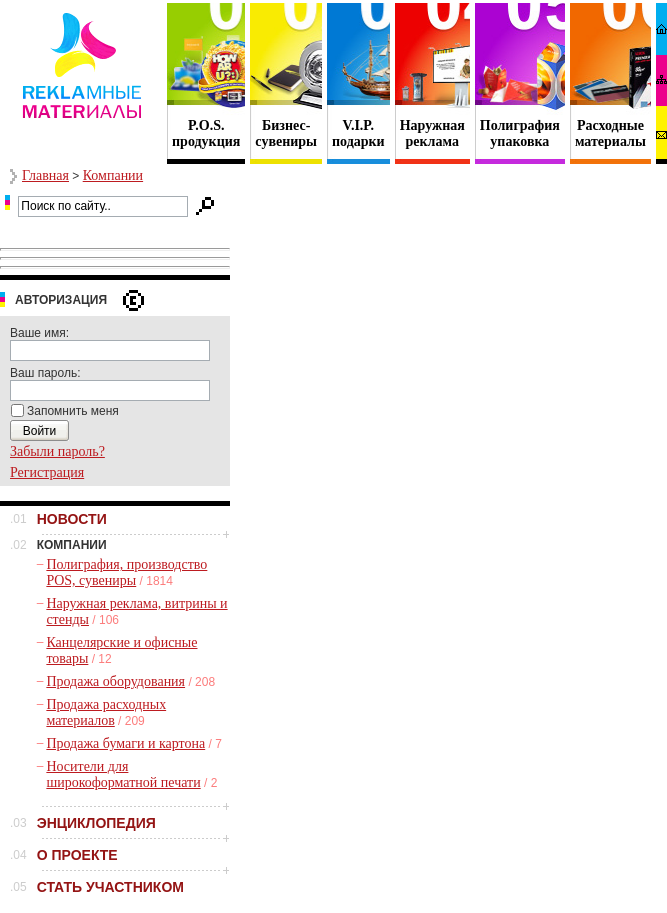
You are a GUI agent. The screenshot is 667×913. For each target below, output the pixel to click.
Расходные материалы (610, 133)
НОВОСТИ (72, 519)
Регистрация (47, 472)
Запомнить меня (73, 411)
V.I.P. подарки (358, 133)
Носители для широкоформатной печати (123, 774)
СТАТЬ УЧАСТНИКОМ (110, 887)
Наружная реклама (432, 133)
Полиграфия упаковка (520, 133)
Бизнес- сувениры (286, 133)
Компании (113, 175)
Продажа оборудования (115, 681)
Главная (45, 175)
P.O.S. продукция (206, 133)
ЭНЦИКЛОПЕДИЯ (96, 823)
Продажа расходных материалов (106, 712)
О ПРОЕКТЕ (77, 855)
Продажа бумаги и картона (125, 743)
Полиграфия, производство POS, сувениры (126, 572)
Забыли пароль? (57, 451)
